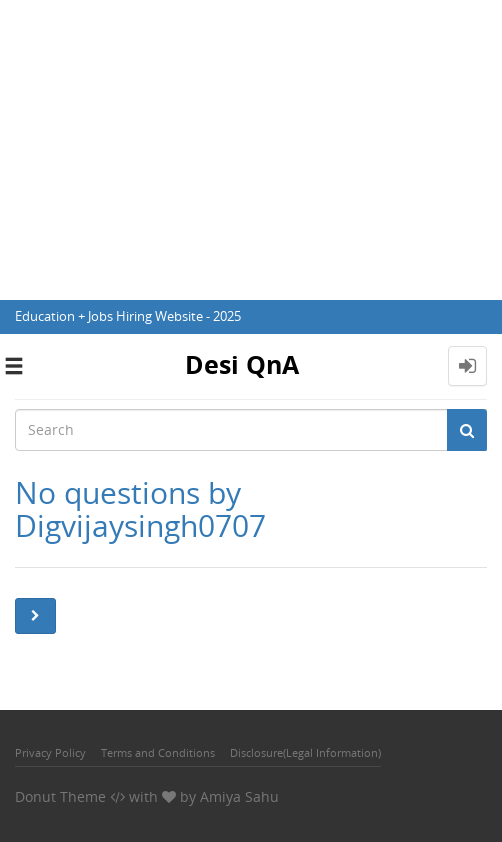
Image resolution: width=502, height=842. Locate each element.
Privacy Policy (50, 752)
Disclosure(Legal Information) (305, 752)
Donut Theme (60, 796)
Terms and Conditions (158, 752)
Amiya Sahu (239, 796)
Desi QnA (242, 364)
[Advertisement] (251, 150)
